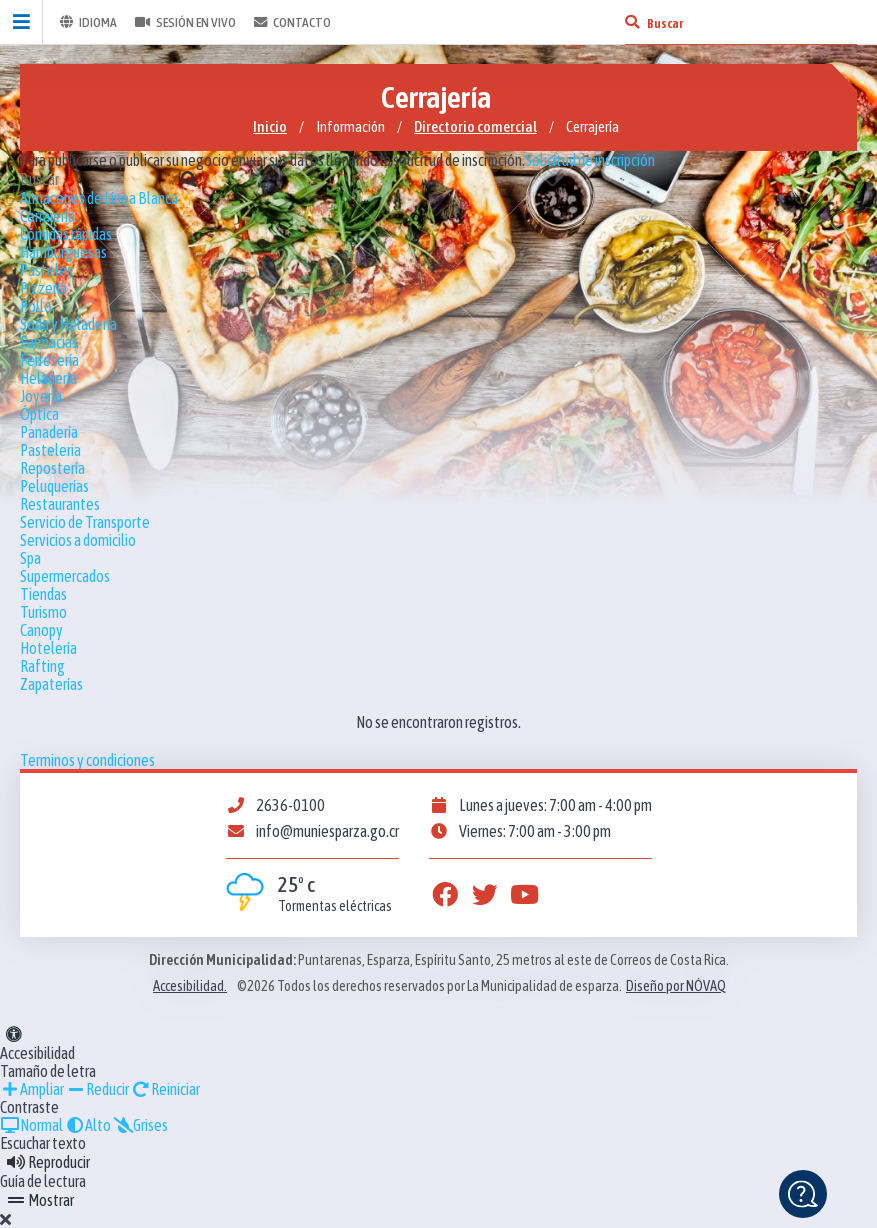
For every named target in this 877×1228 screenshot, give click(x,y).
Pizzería (43, 288)
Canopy (41, 630)
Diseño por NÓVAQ (676, 986)
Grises (140, 1125)
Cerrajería (47, 216)
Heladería (48, 378)
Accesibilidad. (190, 986)
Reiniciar (165, 1089)
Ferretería (49, 360)
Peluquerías (54, 486)
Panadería (49, 432)
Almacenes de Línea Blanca (99, 198)
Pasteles (46, 270)
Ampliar (32, 1089)
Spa (30, 558)
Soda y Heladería (68, 324)
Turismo (43, 612)
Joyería (41, 396)
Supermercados (65, 576)
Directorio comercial (475, 126)
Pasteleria (50, 450)
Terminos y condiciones (87, 760)
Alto (88, 1125)
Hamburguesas (63, 252)
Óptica (39, 414)
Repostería (52, 468)
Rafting (42, 666)
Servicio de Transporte (85, 522)
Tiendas (43, 594)
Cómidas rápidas (66, 234)
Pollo (36, 306)
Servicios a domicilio (78, 540)
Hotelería (48, 648)
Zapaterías (51, 684)
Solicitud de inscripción (590, 160)
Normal (31, 1125)
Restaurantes (60, 504)
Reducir (97, 1089)
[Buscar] (632, 22)
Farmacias (49, 342)
